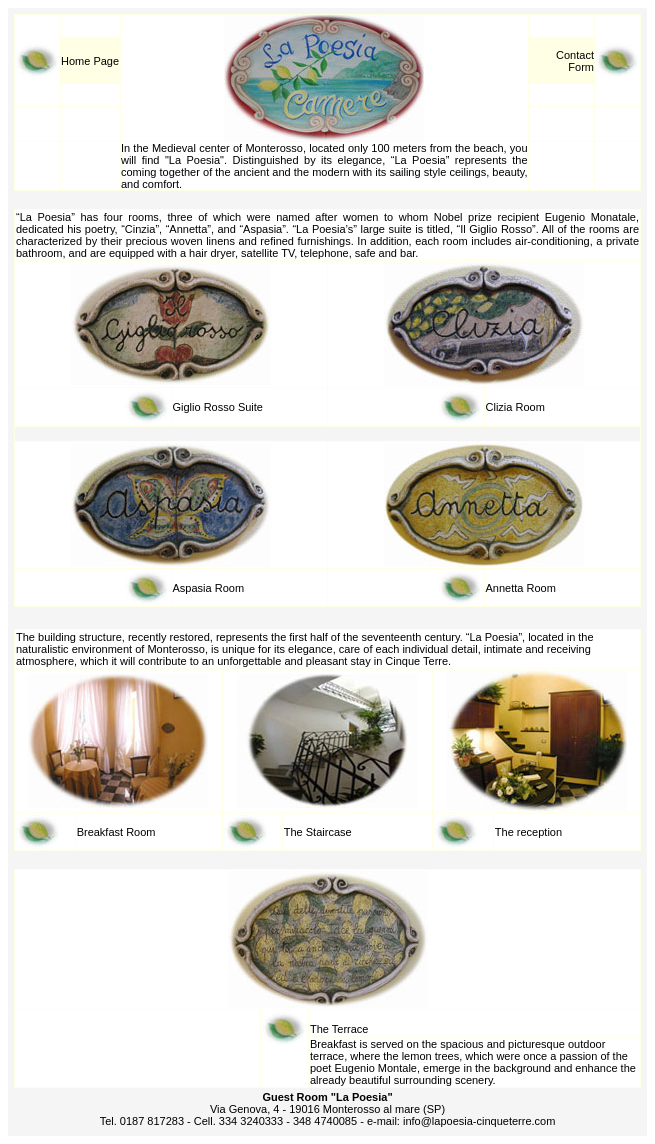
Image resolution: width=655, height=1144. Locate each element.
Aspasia (194, 588)
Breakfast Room (116, 832)
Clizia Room (515, 407)
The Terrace (339, 1029)
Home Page (90, 61)
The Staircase (318, 832)
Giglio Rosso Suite (218, 407)
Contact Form (575, 61)
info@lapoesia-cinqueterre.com (479, 1121)
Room (229, 588)
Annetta (505, 588)
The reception (528, 832)
